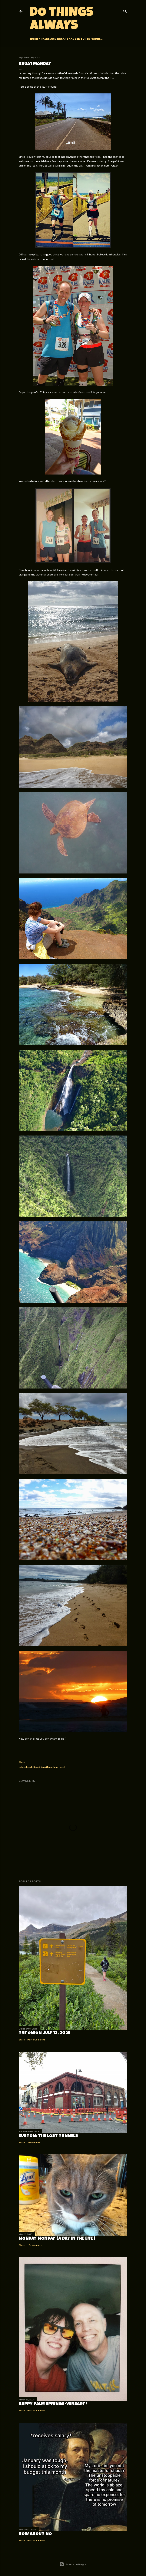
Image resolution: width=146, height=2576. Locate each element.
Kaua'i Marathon (49, 1767)
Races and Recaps (54, 39)
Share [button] (22, 1762)
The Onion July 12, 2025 (44, 2033)
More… (97, 39)
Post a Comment (36, 2039)
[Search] (125, 10)
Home (34, 39)
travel (61, 1767)
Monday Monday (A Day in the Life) (57, 2239)
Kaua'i (36, 1767)
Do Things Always (61, 20)
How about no (35, 2534)
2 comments (33, 2142)
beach (29, 1767)
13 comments (34, 2245)
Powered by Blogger (73, 2564)
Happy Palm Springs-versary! (53, 2404)
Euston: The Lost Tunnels (48, 2136)
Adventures (80, 39)
